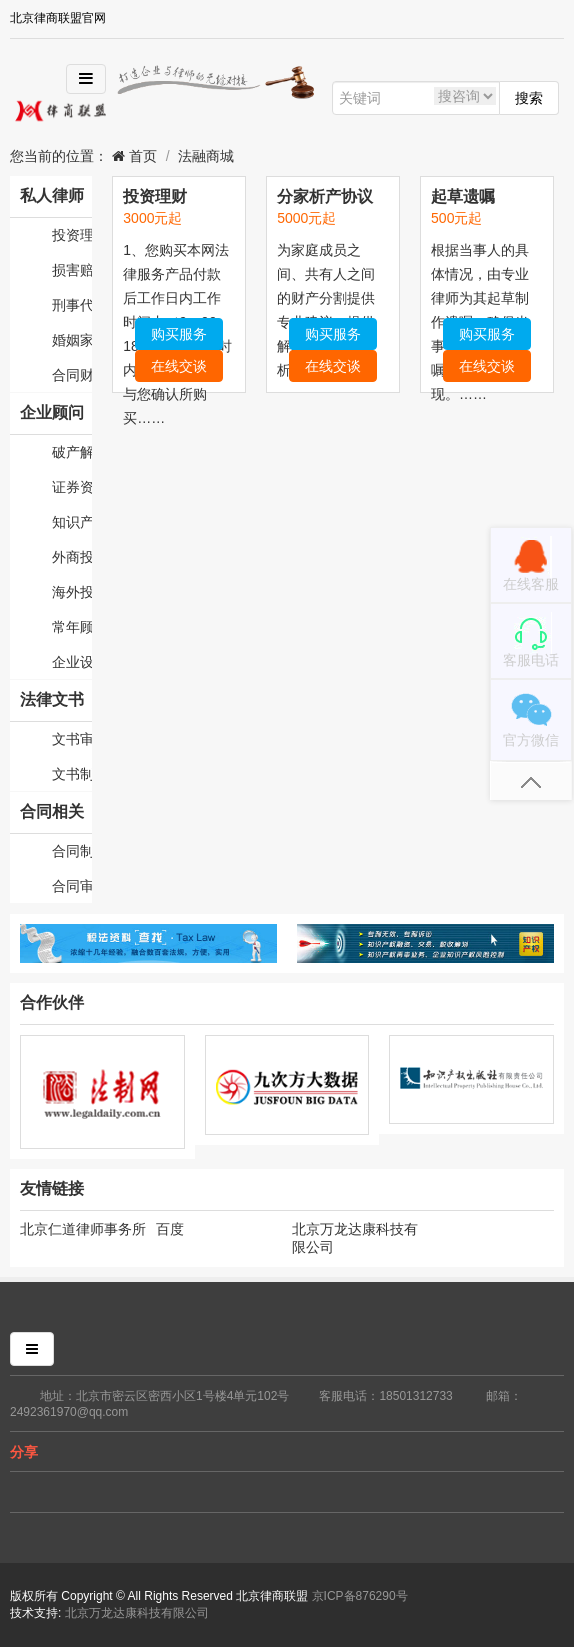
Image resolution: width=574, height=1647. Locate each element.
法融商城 (206, 156)
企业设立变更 (72, 662)
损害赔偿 (72, 270)
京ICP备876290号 (360, 1596)
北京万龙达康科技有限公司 (355, 1238)
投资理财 (72, 235)
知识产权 (72, 522)
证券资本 (72, 487)
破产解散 (72, 452)
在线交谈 (179, 366)
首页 (141, 156)
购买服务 (179, 334)
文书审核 (72, 739)
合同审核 (72, 886)
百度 (170, 1229)
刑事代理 (72, 305)
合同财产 (72, 375)
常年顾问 (72, 627)
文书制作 (72, 774)
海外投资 (72, 592)
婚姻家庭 (72, 340)
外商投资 (72, 557)
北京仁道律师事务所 (83, 1229)
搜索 (529, 98)
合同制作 (72, 851)
